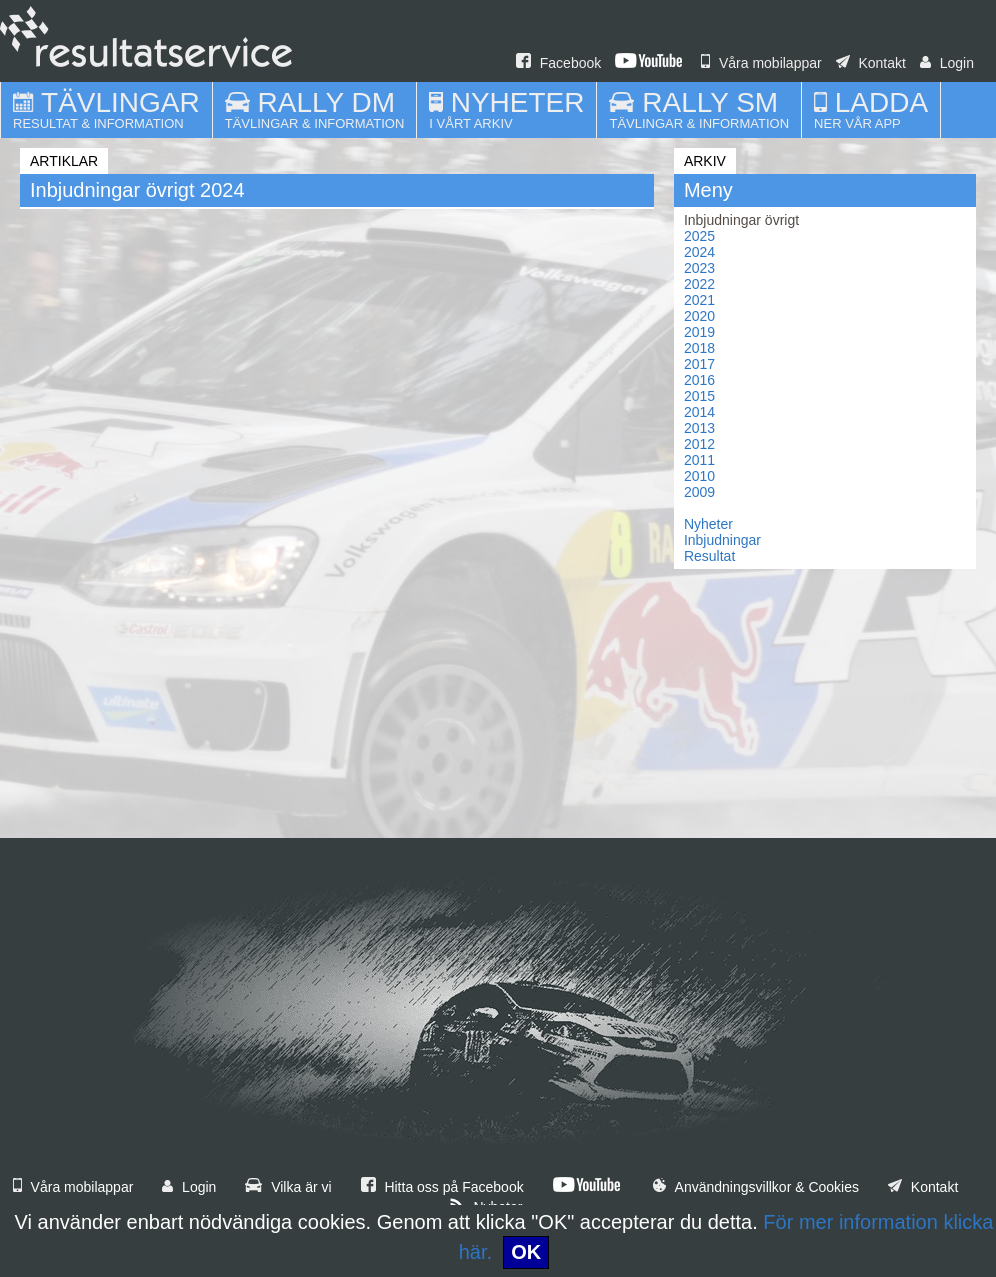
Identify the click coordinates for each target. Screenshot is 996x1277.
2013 (699, 428)
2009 (699, 492)
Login (947, 63)
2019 (699, 332)
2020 (699, 316)
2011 (699, 460)
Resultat (709, 556)
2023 (699, 268)
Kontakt (871, 63)
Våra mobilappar (761, 63)
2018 (699, 348)
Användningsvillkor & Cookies (756, 1187)
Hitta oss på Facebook (442, 1187)
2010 (699, 476)
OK (526, 1252)
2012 (699, 444)
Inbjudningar (722, 540)
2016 (699, 380)
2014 (699, 412)
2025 (699, 236)
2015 (699, 396)
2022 (699, 284)
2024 (699, 252)
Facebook (558, 63)
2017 (699, 364)
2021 (699, 300)
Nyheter (708, 524)
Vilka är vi (288, 1187)
